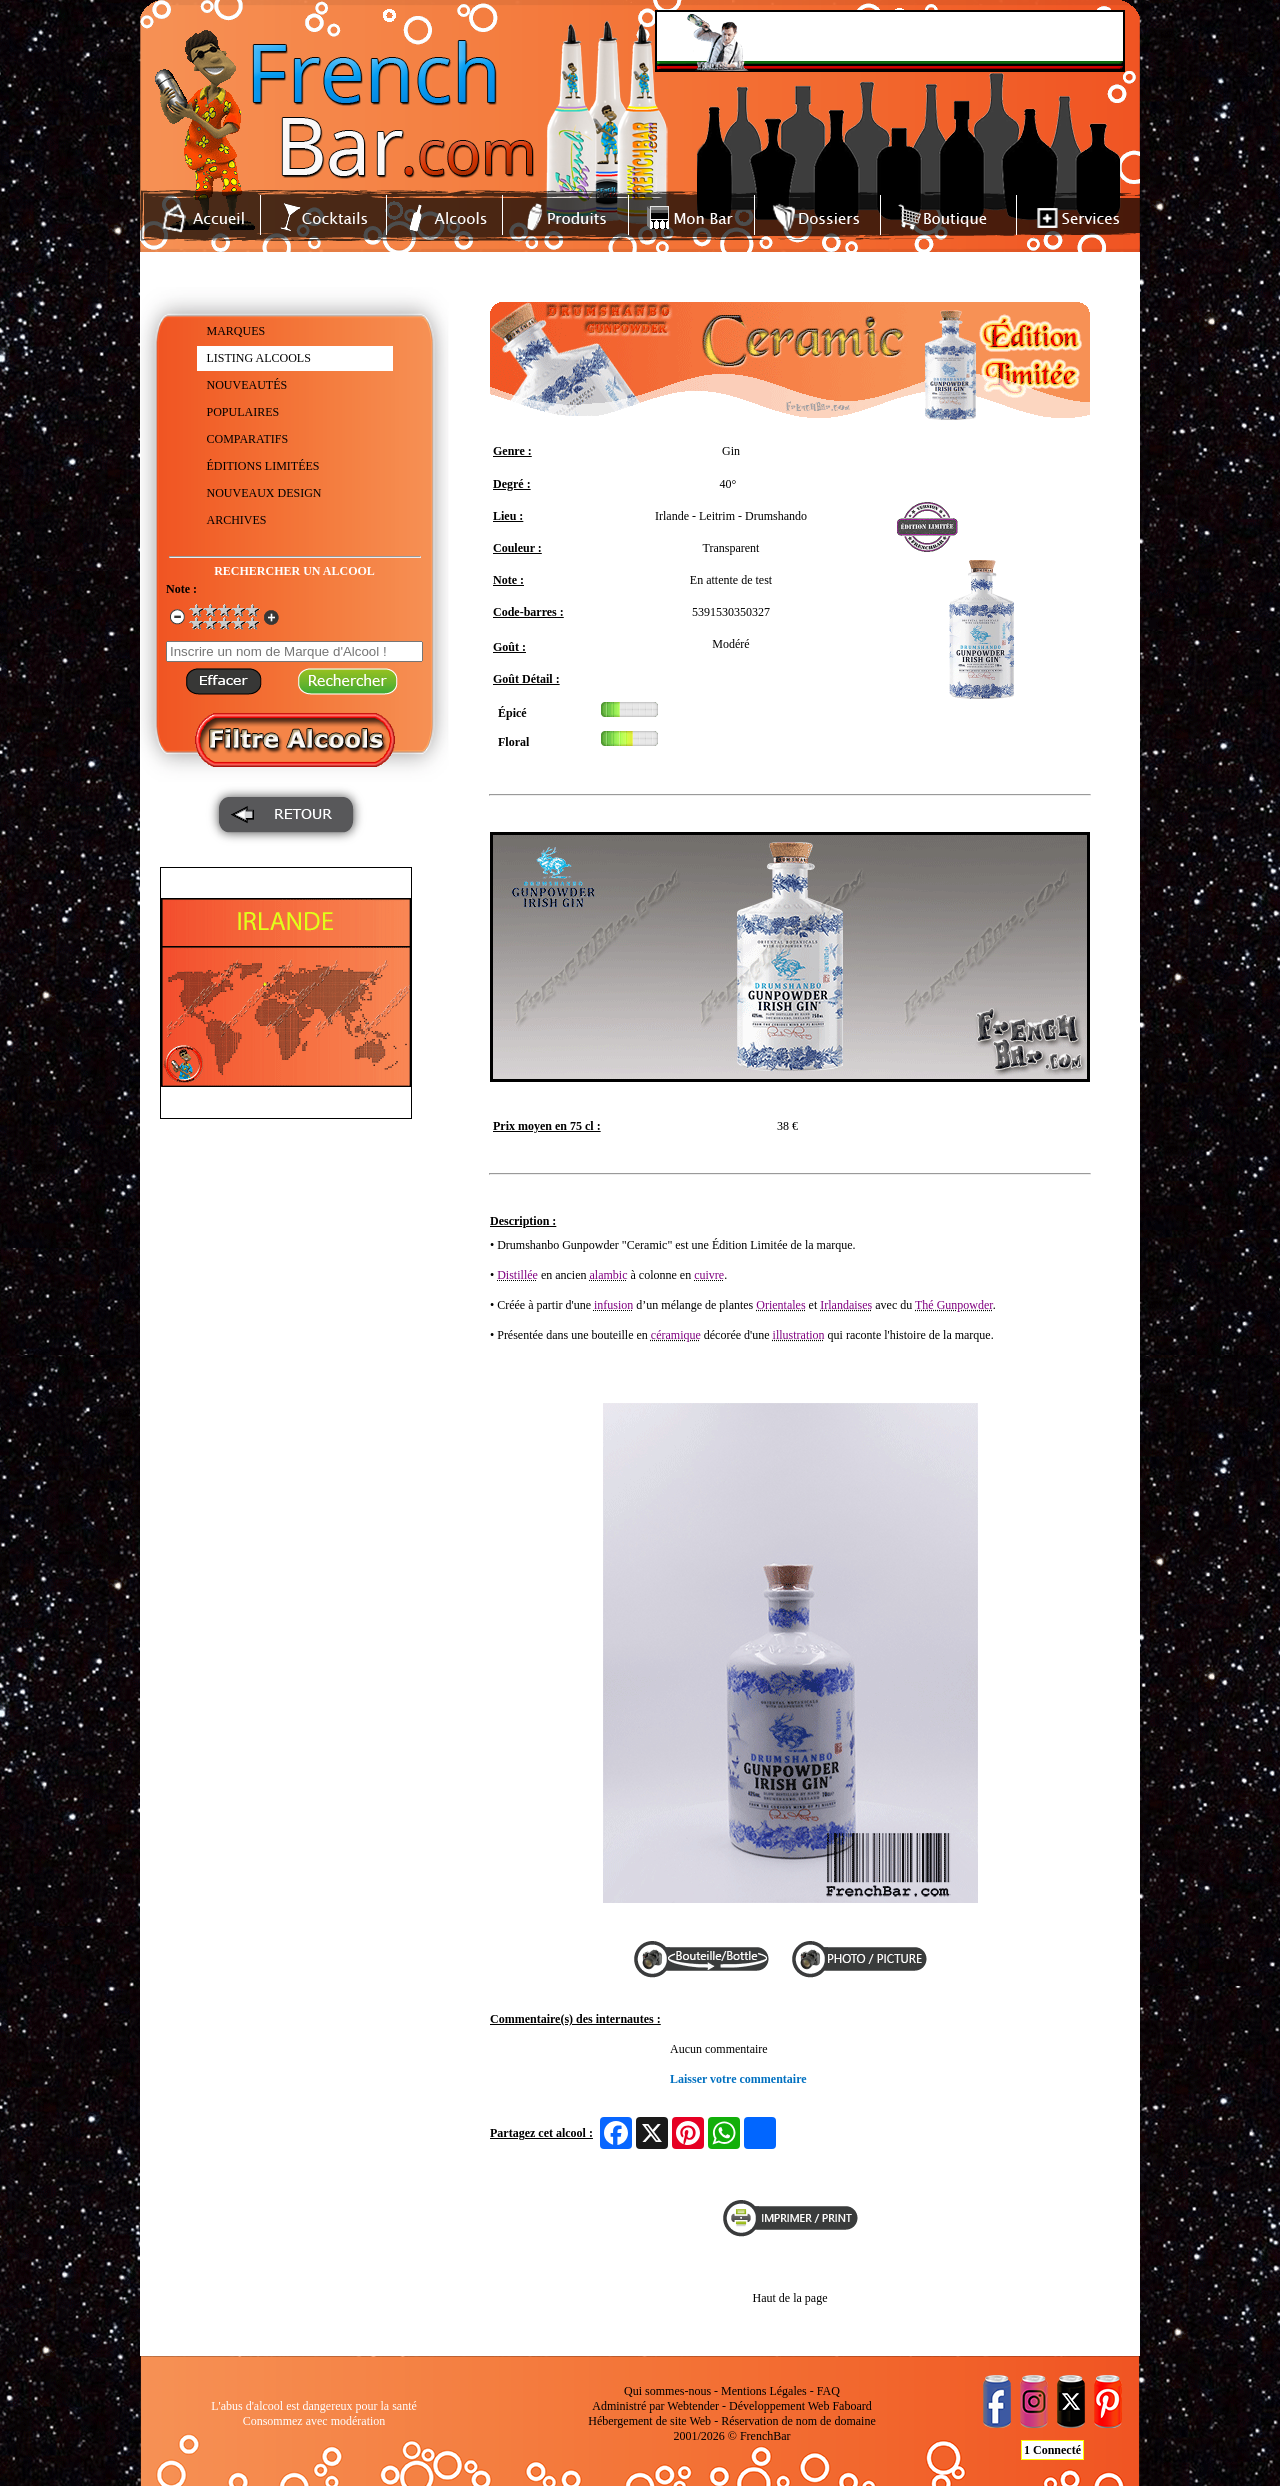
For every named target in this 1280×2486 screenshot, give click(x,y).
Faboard (851, 2406)
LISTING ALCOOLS (259, 358)
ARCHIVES (237, 520)
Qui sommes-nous (667, 2391)
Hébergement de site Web (649, 2421)
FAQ (828, 2391)
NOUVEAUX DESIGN (264, 493)
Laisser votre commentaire (738, 2079)
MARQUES (236, 331)
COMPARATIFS (248, 439)
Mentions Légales (764, 2391)
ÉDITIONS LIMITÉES (263, 466)
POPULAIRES (243, 412)
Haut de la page (790, 2298)
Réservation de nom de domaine (798, 2421)
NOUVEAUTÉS (247, 385)
